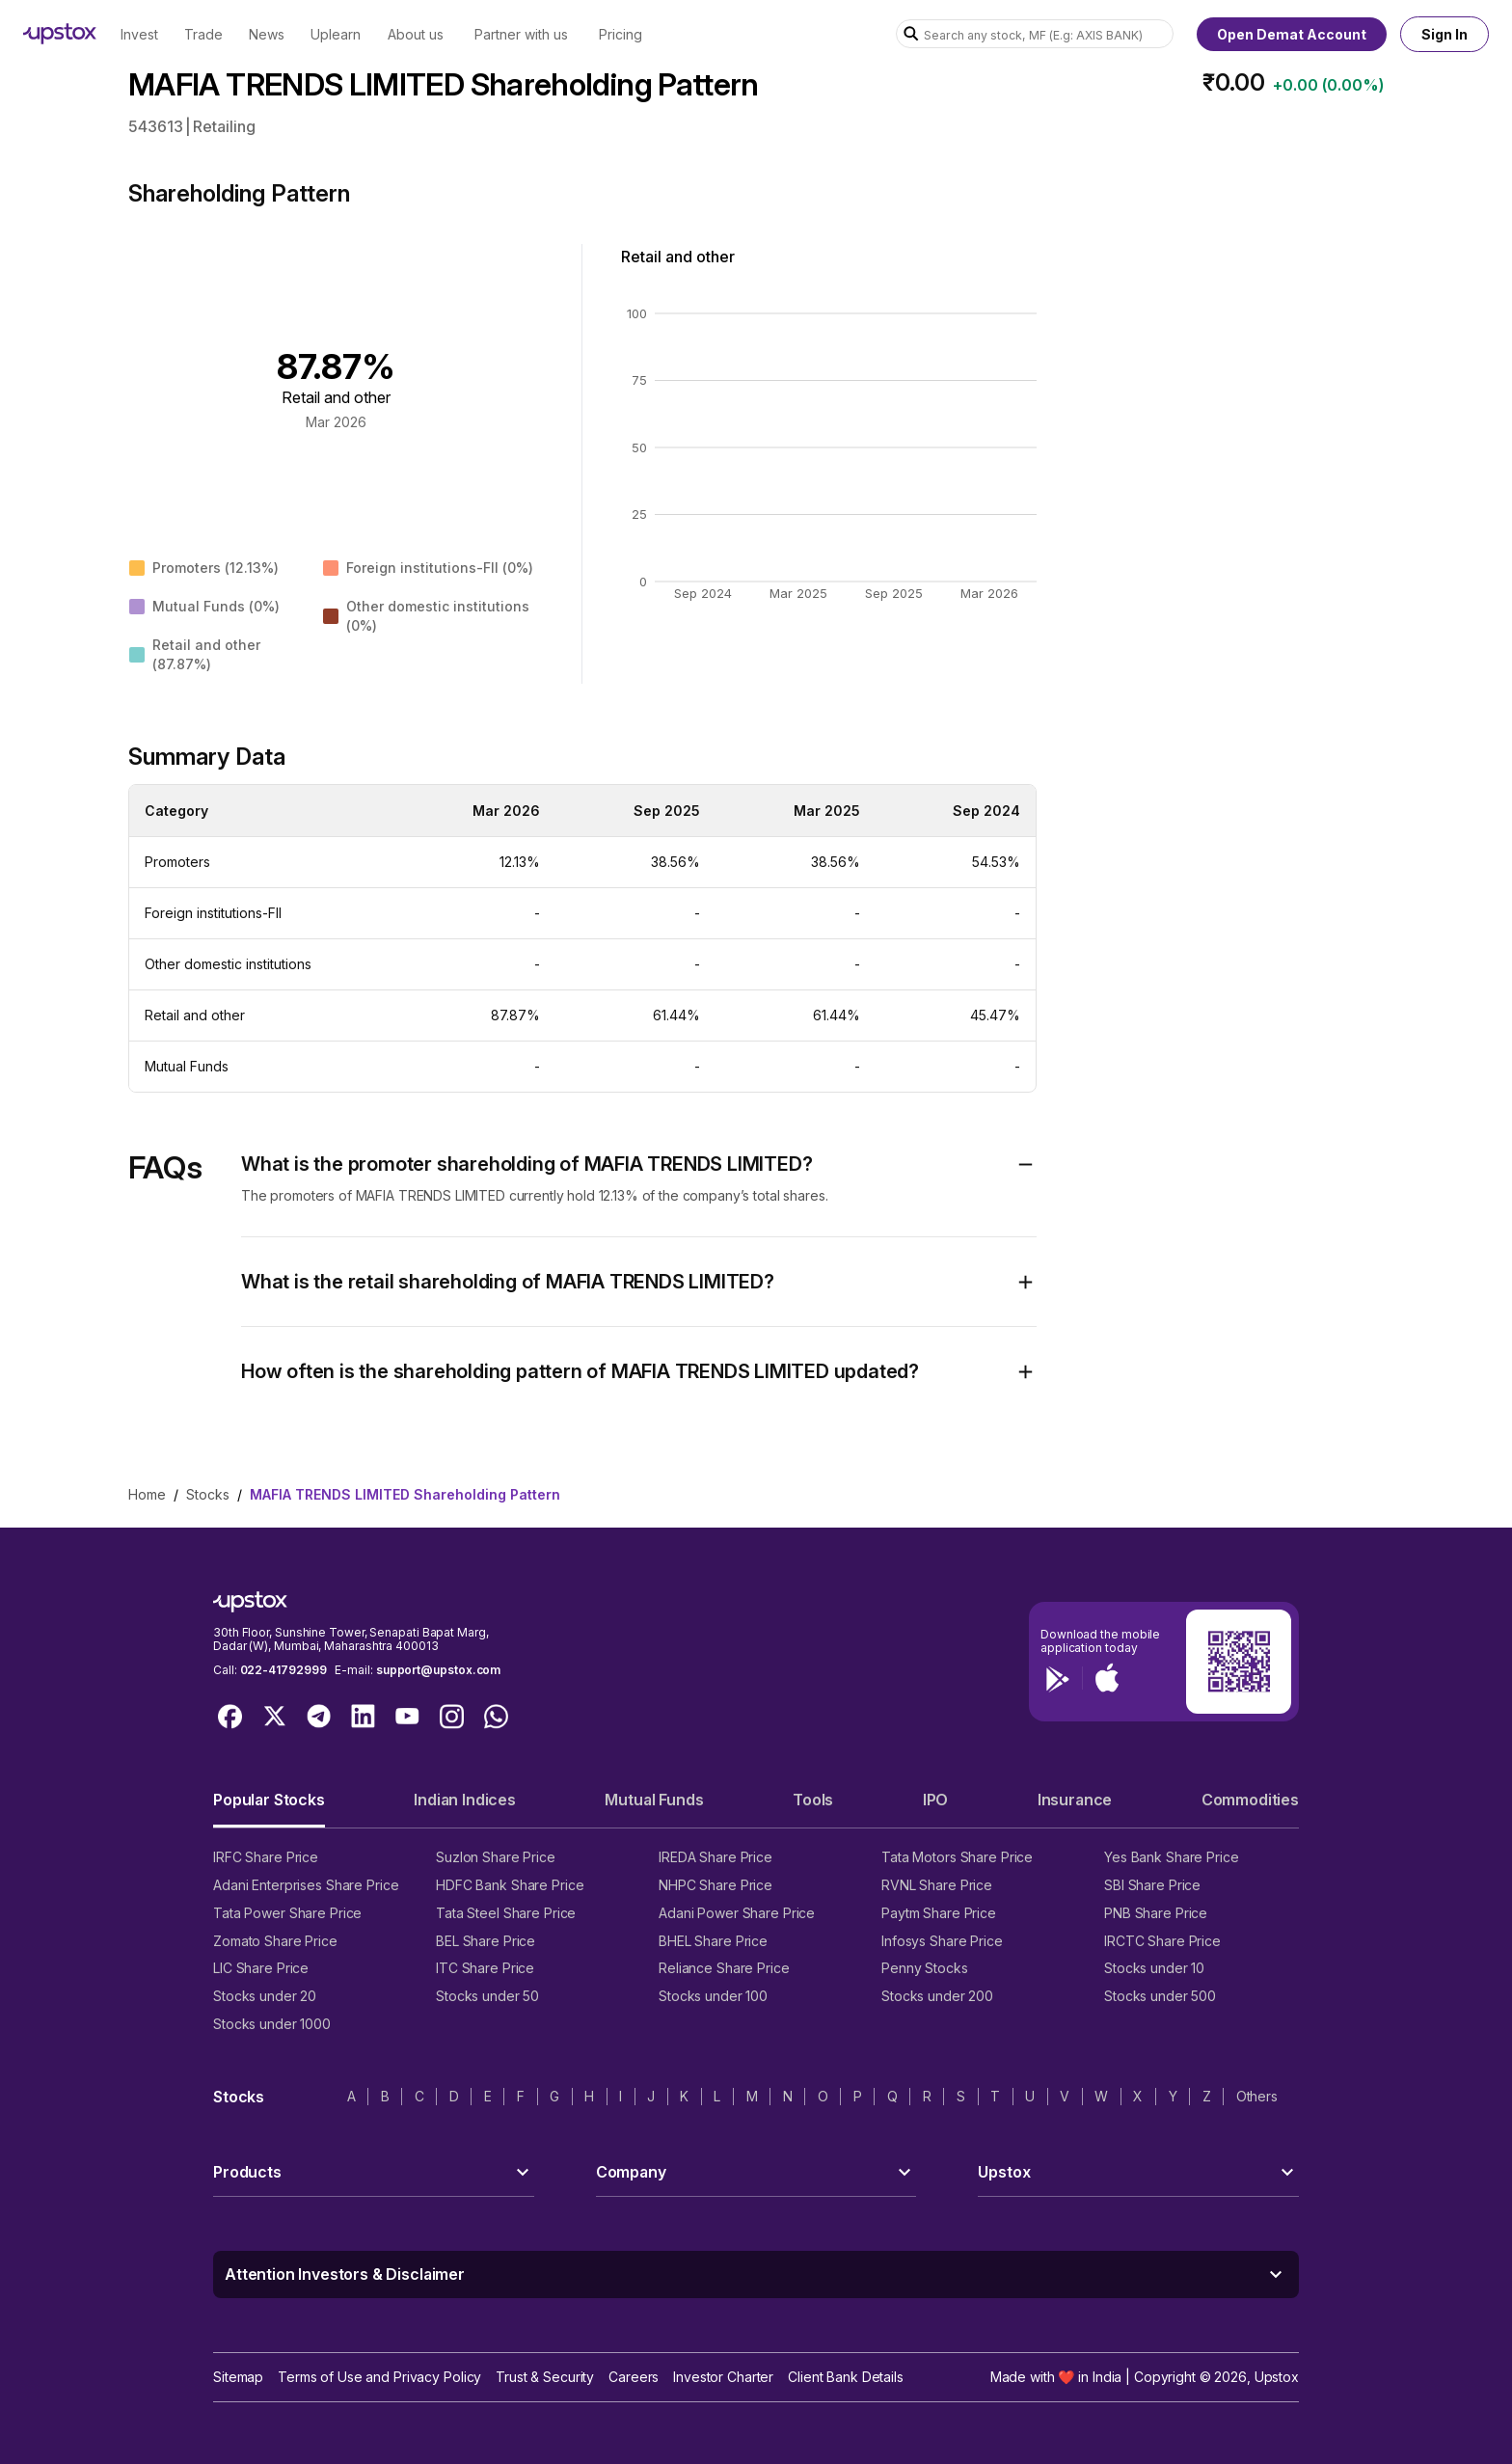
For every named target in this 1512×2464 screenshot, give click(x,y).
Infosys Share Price (942, 1941)
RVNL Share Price (936, 1885)
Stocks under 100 (713, 1996)
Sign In (1444, 34)
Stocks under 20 (264, 1996)
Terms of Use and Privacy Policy (379, 2377)
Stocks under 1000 (272, 2024)
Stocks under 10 (1154, 1968)
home (147, 1494)
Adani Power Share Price (737, 1913)
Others (1257, 2096)
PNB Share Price (1155, 1913)
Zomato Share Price (275, 1941)
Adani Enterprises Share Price (305, 1885)
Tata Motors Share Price (957, 1857)
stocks (208, 1494)
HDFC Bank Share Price (509, 1885)
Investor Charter (723, 2377)
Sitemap (238, 2377)
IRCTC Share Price (1162, 1941)
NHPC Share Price (715, 1885)
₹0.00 (1233, 82)
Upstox (1277, 2377)
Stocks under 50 (487, 1996)
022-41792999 (283, 1670)
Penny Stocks (924, 1968)
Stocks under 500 (1160, 1996)
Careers (633, 2377)
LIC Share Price (261, 1968)
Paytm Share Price (938, 1913)
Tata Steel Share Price (506, 1913)
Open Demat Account (1291, 34)
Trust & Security (545, 2377)
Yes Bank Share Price (1171, 1857)
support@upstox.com (438, 1670)
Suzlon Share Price (495, 1857)
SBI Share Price (1152, 1885)
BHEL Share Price (713, 1941)
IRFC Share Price (265, 1857)
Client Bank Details (846, 2377)
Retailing (224, 126)
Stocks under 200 (937, 1996)
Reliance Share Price (724, 1968)
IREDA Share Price (715, 1857)
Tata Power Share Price (287, 1913)
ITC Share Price (485, 1968)
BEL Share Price (485, 1941)
